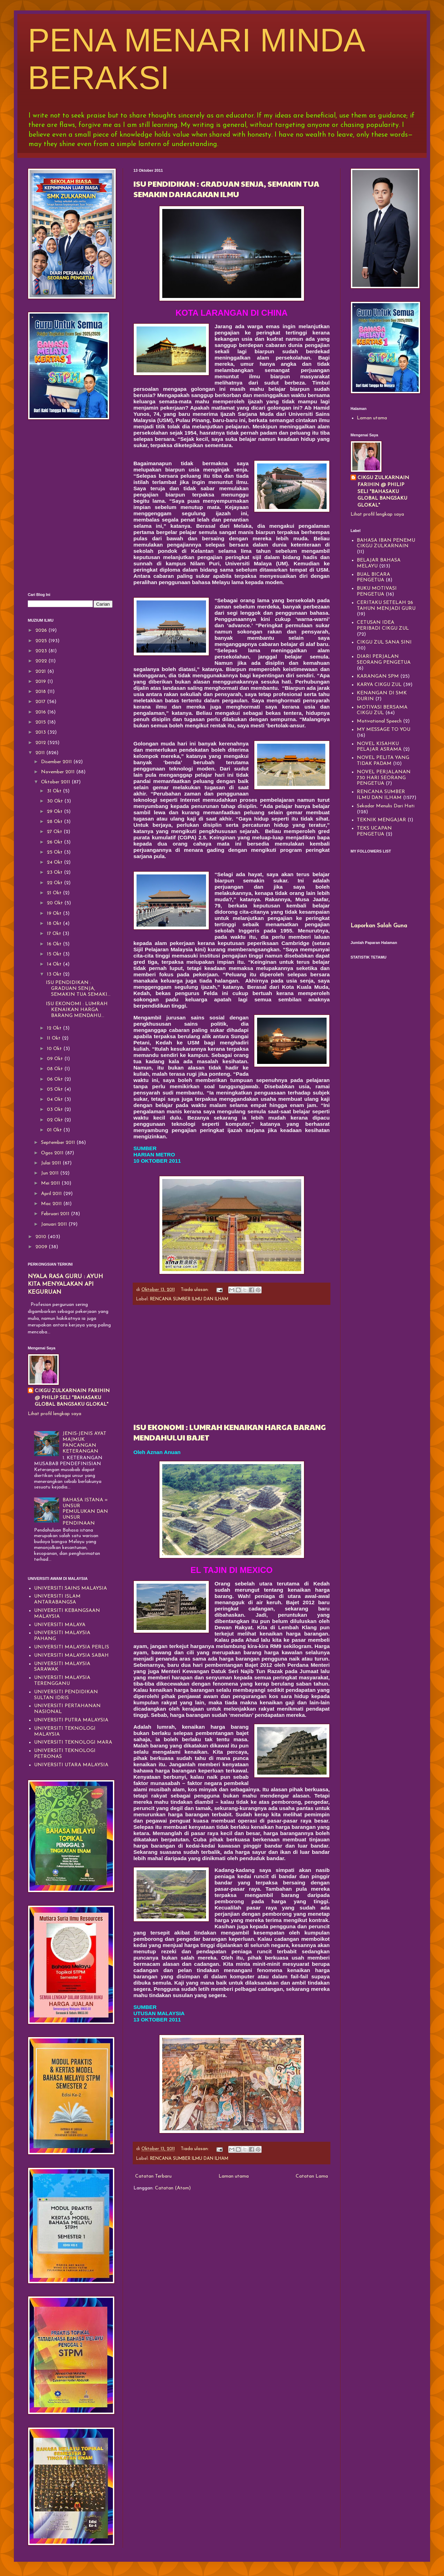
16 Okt (55, 944)
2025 (41, 641)
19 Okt (55, 913)
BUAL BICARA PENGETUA (373, 577)
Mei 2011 (51, 1183)
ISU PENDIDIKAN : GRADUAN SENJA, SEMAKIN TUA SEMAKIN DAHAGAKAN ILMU (226, 188)
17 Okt (55, 933)
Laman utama (234, 2176)
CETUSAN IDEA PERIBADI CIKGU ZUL (383, 625)
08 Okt (55, 1069)
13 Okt (55, 974)
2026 (41, 630)
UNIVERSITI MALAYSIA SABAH (71, 1655)
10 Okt (55, 1048)
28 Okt (55, 821)
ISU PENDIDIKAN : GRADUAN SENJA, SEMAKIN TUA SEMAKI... (78, 988)
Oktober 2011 (56, 782)
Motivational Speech (379, 721)
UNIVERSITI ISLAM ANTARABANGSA (57, 1599)
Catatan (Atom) (173, 2188)
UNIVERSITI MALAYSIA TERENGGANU (62, 1680)
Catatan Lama (312, 2176)
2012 (41, 742)
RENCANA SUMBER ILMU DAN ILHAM (189, 1299)
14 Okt (55, 964)
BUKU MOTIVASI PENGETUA (377, 591)
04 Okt (55, 1099)
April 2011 (52, 1193)
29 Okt (55, 811)
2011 (40, 753)
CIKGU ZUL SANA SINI (384, 642)
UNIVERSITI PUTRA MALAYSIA (71, 1720)
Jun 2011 (50, 1173)
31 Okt (55, 791)
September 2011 (58, 1142)
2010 (41, 1236)
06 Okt (55, 1079)
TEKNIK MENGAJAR (381, 820)
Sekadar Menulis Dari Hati (385, 806)
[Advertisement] (231, 1363)
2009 (42, 1247)
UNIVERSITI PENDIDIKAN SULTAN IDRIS (66, 1695)
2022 (41, 661)
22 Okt (55, 883)
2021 (41, 671)
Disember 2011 (57, 762)
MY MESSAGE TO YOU (383, 729)
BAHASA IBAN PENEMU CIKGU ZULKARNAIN (386, 543)
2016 (41, 712)
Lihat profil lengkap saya (54, 1413)
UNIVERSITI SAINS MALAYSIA (70, 1588)
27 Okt (55, 831)
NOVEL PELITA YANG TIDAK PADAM (383, 760)
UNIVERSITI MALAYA (59, 1625)
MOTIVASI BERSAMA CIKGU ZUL (382, 710)
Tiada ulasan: (195, 1290)
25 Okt (55, 852)
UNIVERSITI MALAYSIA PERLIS (71, 1647)
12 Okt (55, 1028)
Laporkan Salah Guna (379, 926)
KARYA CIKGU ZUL (379, 684)
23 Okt (55, 872)
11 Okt (54, 1038)
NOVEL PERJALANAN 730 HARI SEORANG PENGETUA (384, 777)
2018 (41, 691)
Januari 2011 (54, 1224)
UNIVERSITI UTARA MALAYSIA (71, 1765)
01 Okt (55, 1130)
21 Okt (55, 893)
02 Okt (55, 1120)
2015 (41, 722)
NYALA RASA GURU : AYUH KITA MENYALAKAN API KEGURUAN (65, 1284)
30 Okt (55, 801)
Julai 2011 (52, 1163)
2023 (41, 651)
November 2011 (58, 772)
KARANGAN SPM (378, 676)
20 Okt (55, 903)
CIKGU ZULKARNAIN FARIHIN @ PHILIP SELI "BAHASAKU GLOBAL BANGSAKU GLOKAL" (72, 1397)
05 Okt (55, 1089)
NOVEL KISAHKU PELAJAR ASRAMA (379, 746)
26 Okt (55, 842)
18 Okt (55, 923)
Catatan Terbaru (153, 2176)
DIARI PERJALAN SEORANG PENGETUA (384, 659)
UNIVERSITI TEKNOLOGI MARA (73, 1742)
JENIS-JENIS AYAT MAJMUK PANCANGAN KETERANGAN (84, 1442)
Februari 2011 (56, 1214)
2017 (41, 701)
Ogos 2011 (53, 1153)
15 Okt (55, 954)
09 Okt (55, 1058)
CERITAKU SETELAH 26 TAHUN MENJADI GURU (386, 605)
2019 (41, 681)
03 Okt (55, 1109)
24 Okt (55, 862)
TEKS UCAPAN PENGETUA (374, 831)
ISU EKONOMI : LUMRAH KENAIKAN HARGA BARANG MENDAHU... (77, 1009)
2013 (41, 732)
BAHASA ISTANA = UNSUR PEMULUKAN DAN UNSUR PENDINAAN (85, 1511)
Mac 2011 (52, 1203)
